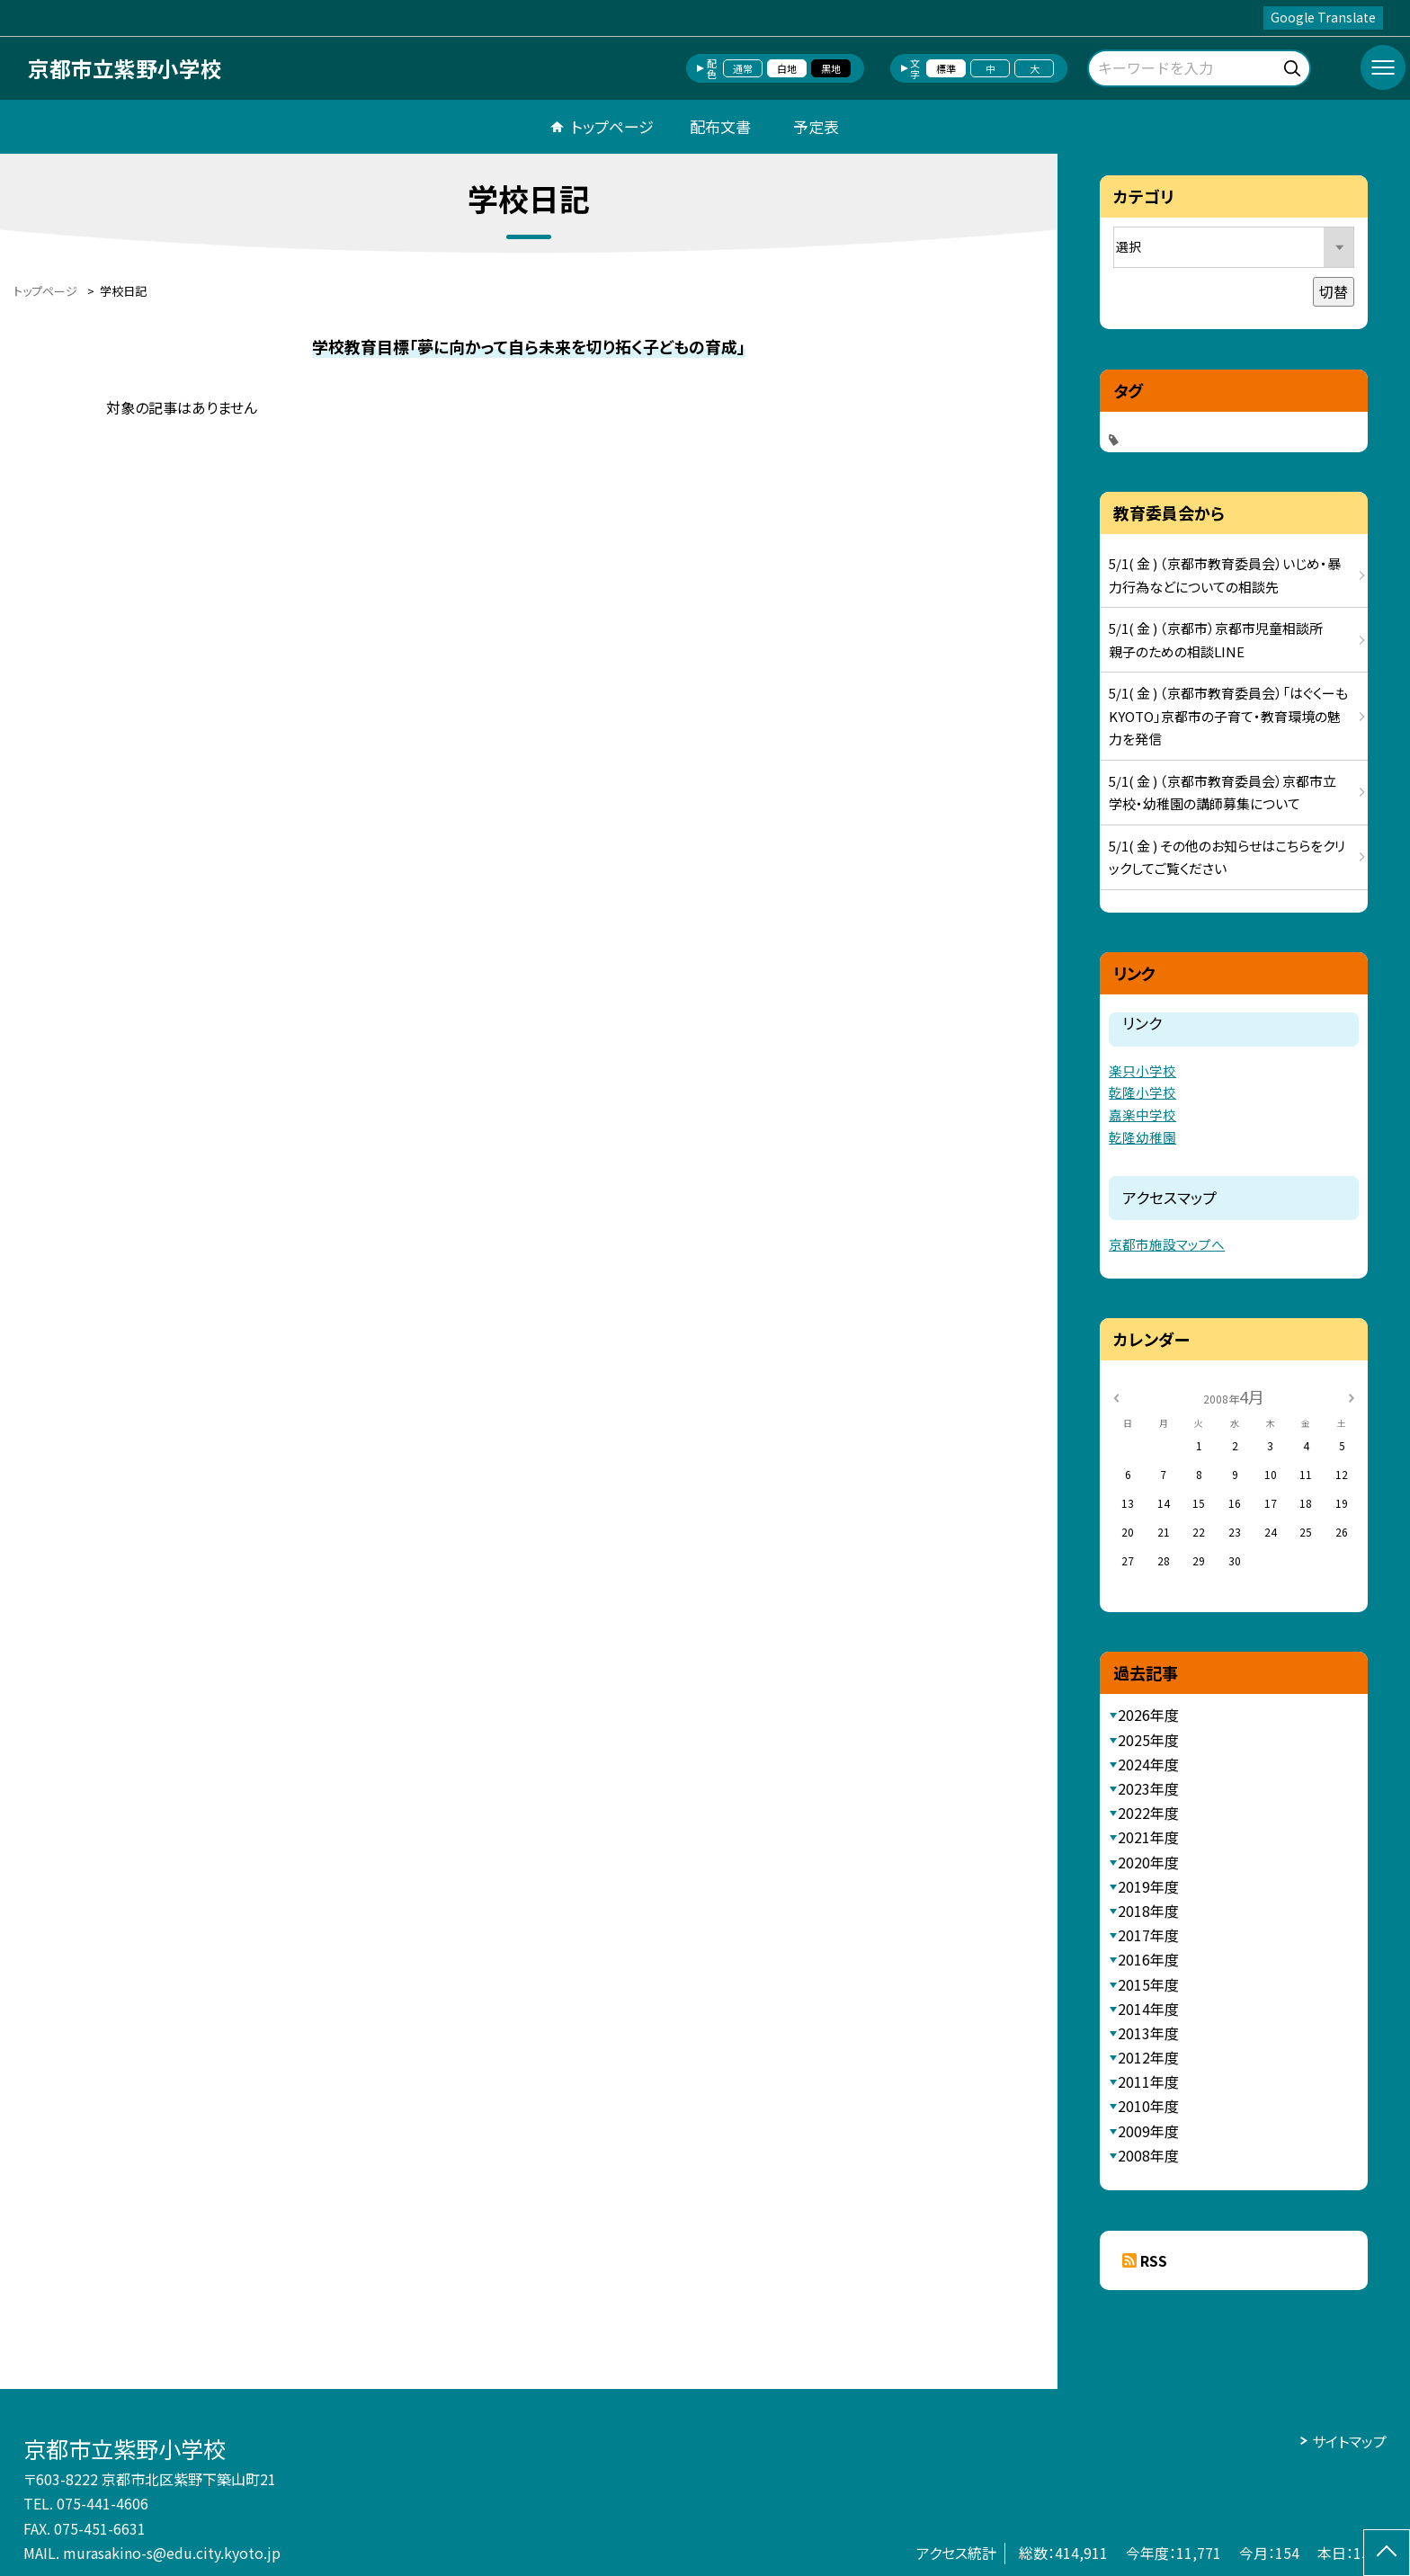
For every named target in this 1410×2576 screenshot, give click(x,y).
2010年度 (1148, 2106)
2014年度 (1148, 2008)
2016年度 (1148, 1959)
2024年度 (1148, 1764)
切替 (1333, 291)
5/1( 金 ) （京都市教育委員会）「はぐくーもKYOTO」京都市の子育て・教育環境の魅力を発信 (1228, 715)
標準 (946, 68)
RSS (1153, 2260)
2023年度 (1148, 1788)
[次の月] (1351, 1396)
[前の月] (1116, 1396)
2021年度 (1148, 1837)
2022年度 (1148, 1812)
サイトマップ (1349, 2441)
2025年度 (1148, 1740)
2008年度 (1148, 2155)
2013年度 (1148, 2033)
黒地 (831, 68)
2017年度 (1148, 1935)
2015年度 (1148, 1984)
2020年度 (1148, 1862)
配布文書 (720, 126)
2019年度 (1148, 1886)
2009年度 (1148, 2131)
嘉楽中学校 (1142, 1114)
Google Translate (1323, 17)
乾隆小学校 (1142, 1092)
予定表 (816, 126)
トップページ (612, 126)
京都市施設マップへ (1167, 1244)
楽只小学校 (1142, 1070)
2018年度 (1148, 1910)
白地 (787, 68)
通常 (743, 68)
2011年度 (1148, 2081)
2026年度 (1148, 1714)
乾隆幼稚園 (1142, 1137)
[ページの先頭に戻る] (1386, 2552)
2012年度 (1148, 2057)
